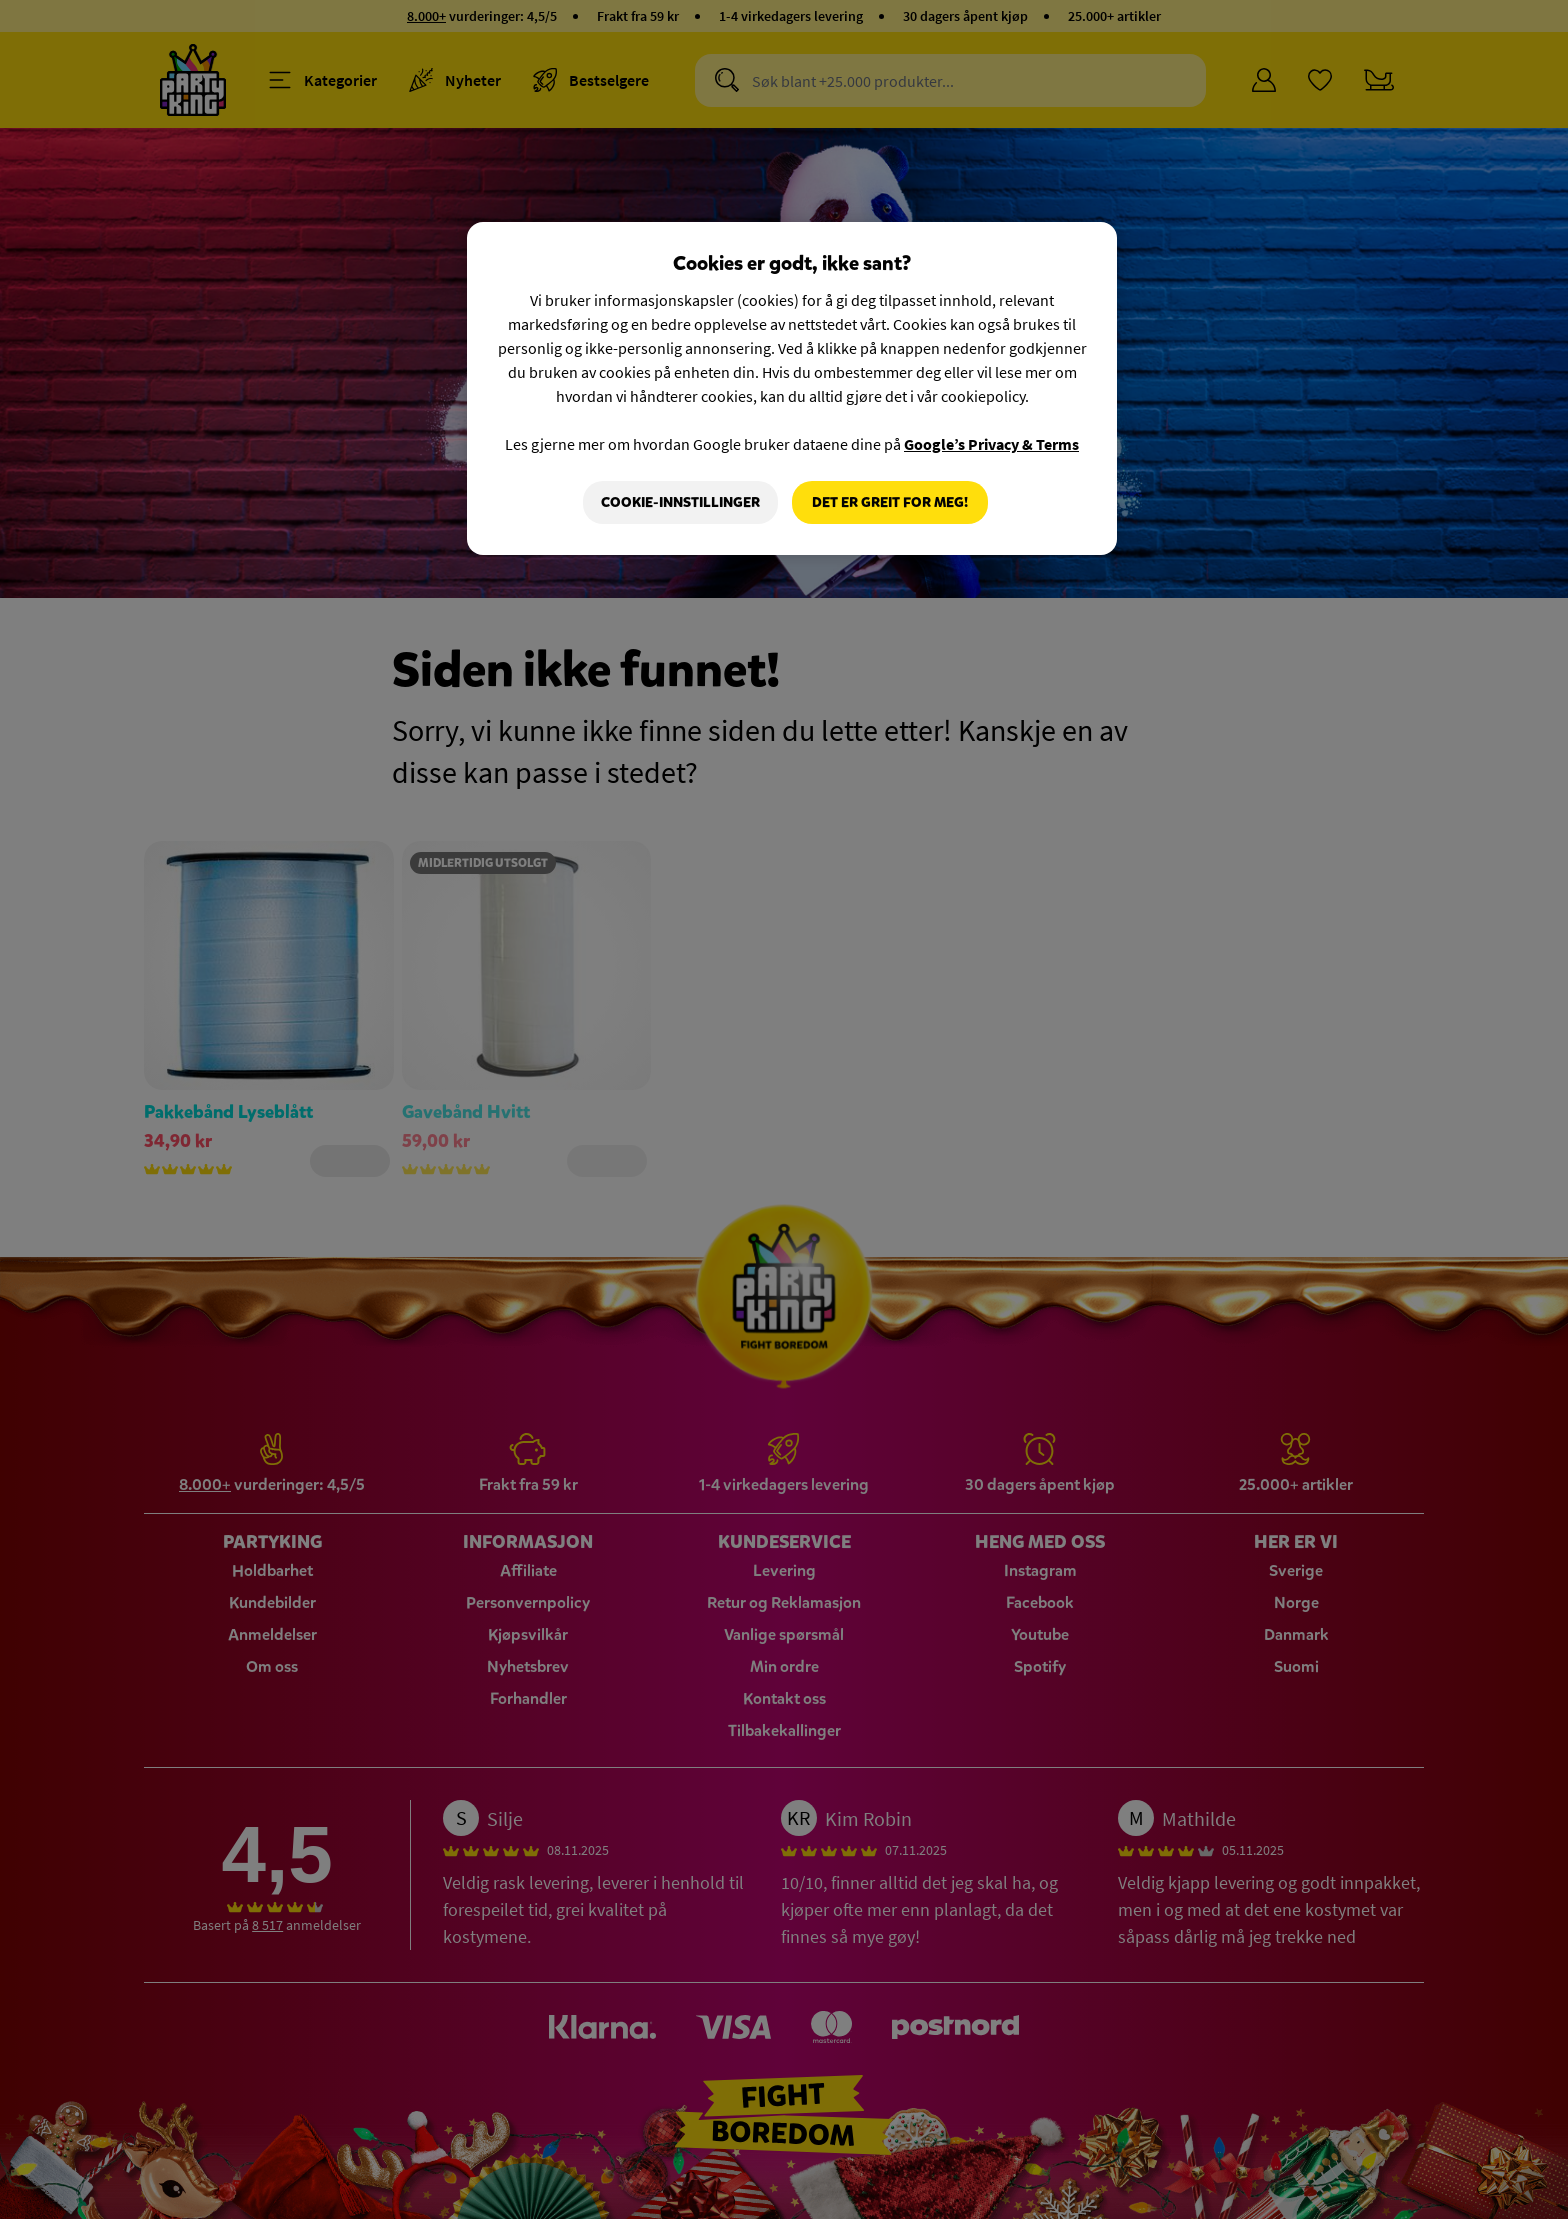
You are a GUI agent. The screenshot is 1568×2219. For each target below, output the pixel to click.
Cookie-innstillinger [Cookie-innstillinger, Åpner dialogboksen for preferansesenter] (680, 502)
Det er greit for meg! (890, 502)
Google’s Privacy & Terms (991, 444)
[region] (792, 389)
